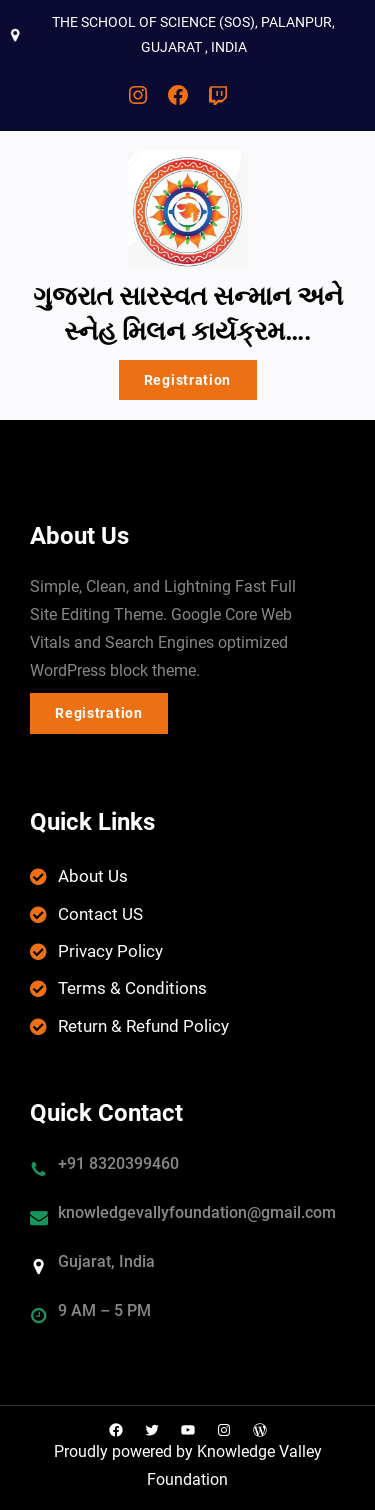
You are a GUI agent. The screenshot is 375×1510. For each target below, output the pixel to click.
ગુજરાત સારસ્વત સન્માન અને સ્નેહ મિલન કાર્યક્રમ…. (188, 313)
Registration (187, 380)
